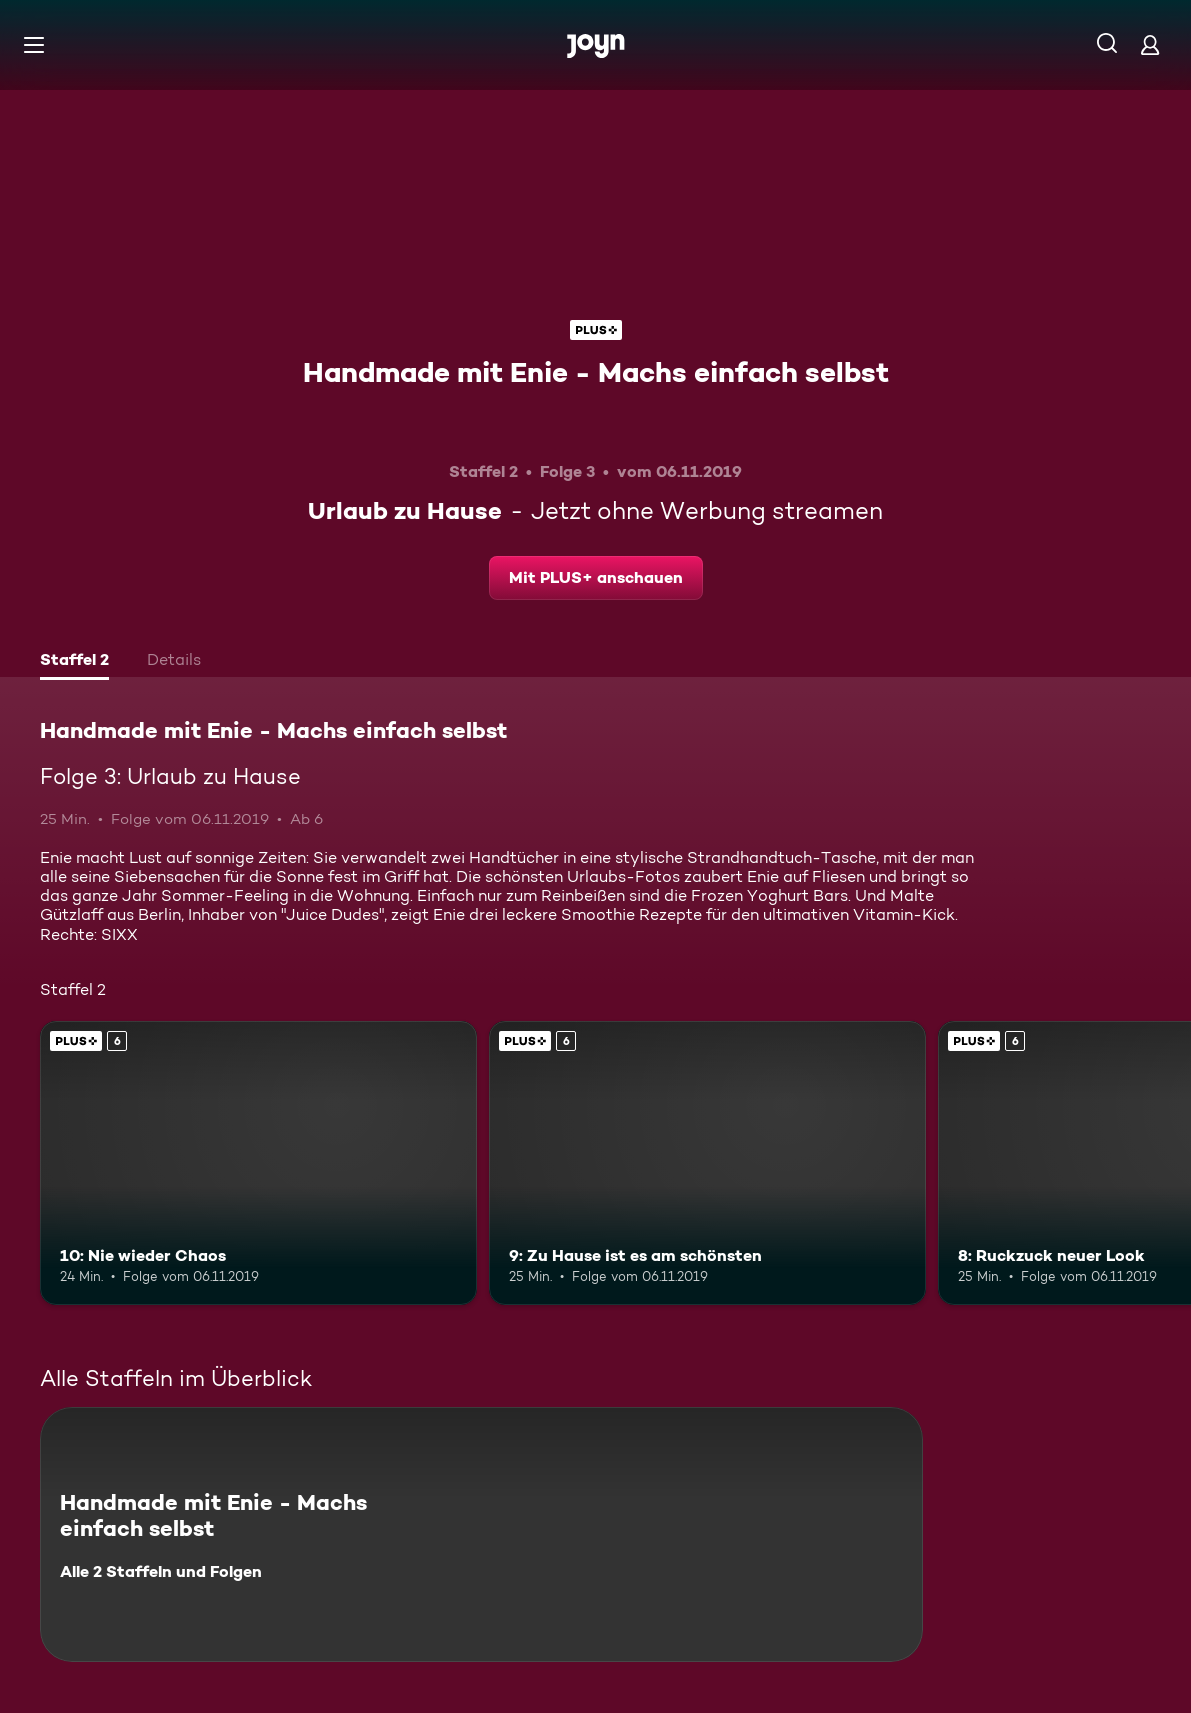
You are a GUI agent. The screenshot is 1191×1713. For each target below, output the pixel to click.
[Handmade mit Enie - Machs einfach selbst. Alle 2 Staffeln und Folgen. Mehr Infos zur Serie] (481, 1534)
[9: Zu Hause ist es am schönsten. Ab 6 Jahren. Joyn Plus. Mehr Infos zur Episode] (707, 1163)
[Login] (1150, 44)
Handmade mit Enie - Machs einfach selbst (596, 372)
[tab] (74, 662)
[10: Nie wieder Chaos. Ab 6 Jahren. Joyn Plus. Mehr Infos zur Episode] (258, 1163)
